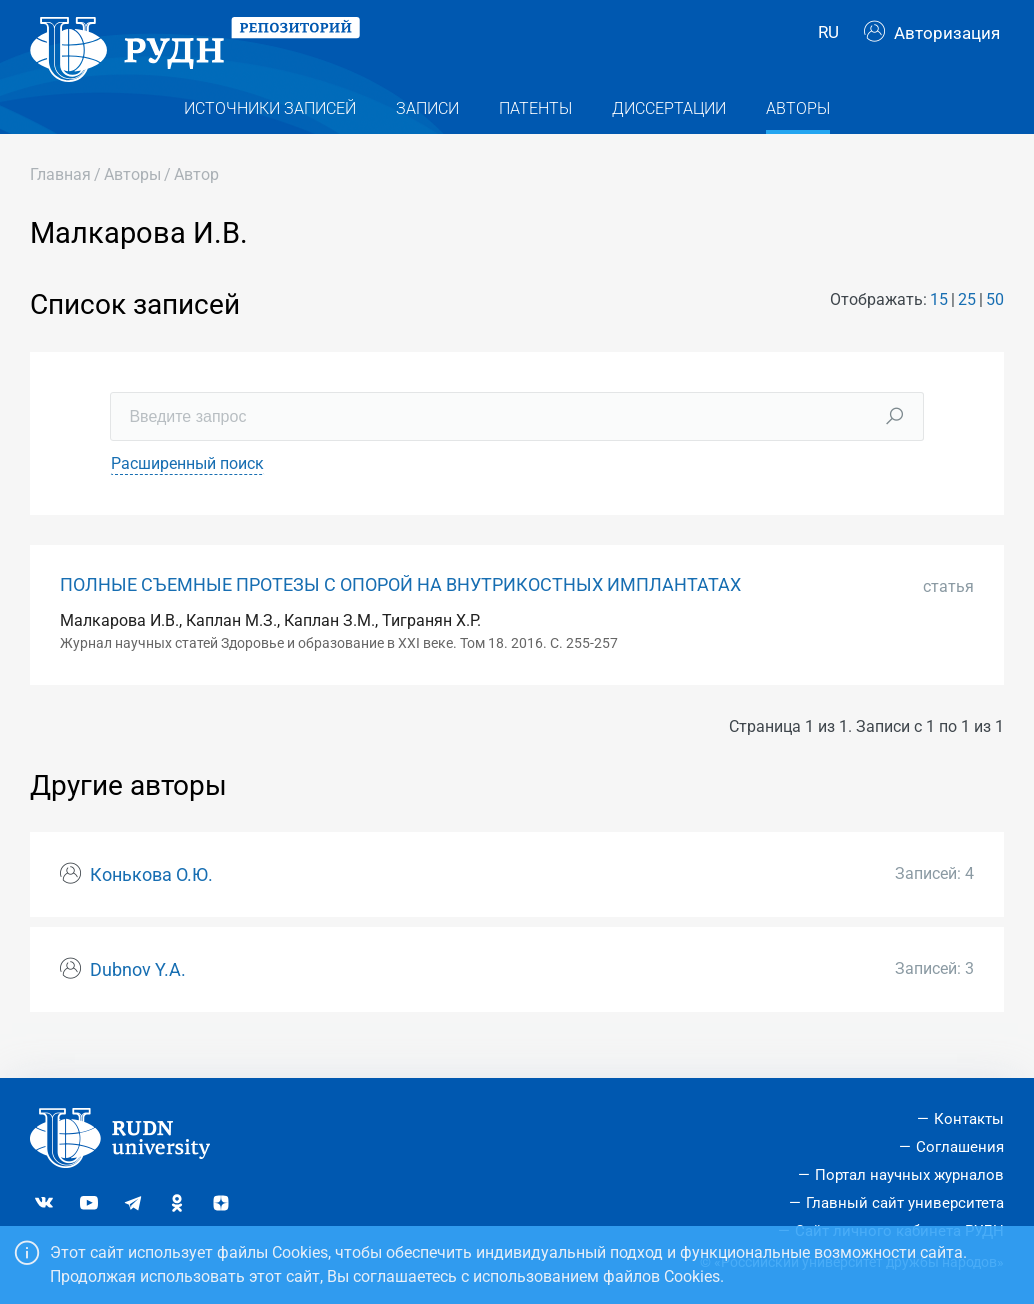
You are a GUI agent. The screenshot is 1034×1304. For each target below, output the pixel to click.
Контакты (969, 1119)
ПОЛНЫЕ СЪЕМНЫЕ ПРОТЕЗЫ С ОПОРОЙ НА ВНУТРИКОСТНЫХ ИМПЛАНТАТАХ (400, 611)
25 (967, 326)
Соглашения (960, 1147)
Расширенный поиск (187, 489)
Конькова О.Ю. (151, 902)
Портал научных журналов (909, 1175)
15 (939, 326)
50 (995, 326)
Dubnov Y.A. (138, 996)
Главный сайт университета (905, 1203)
